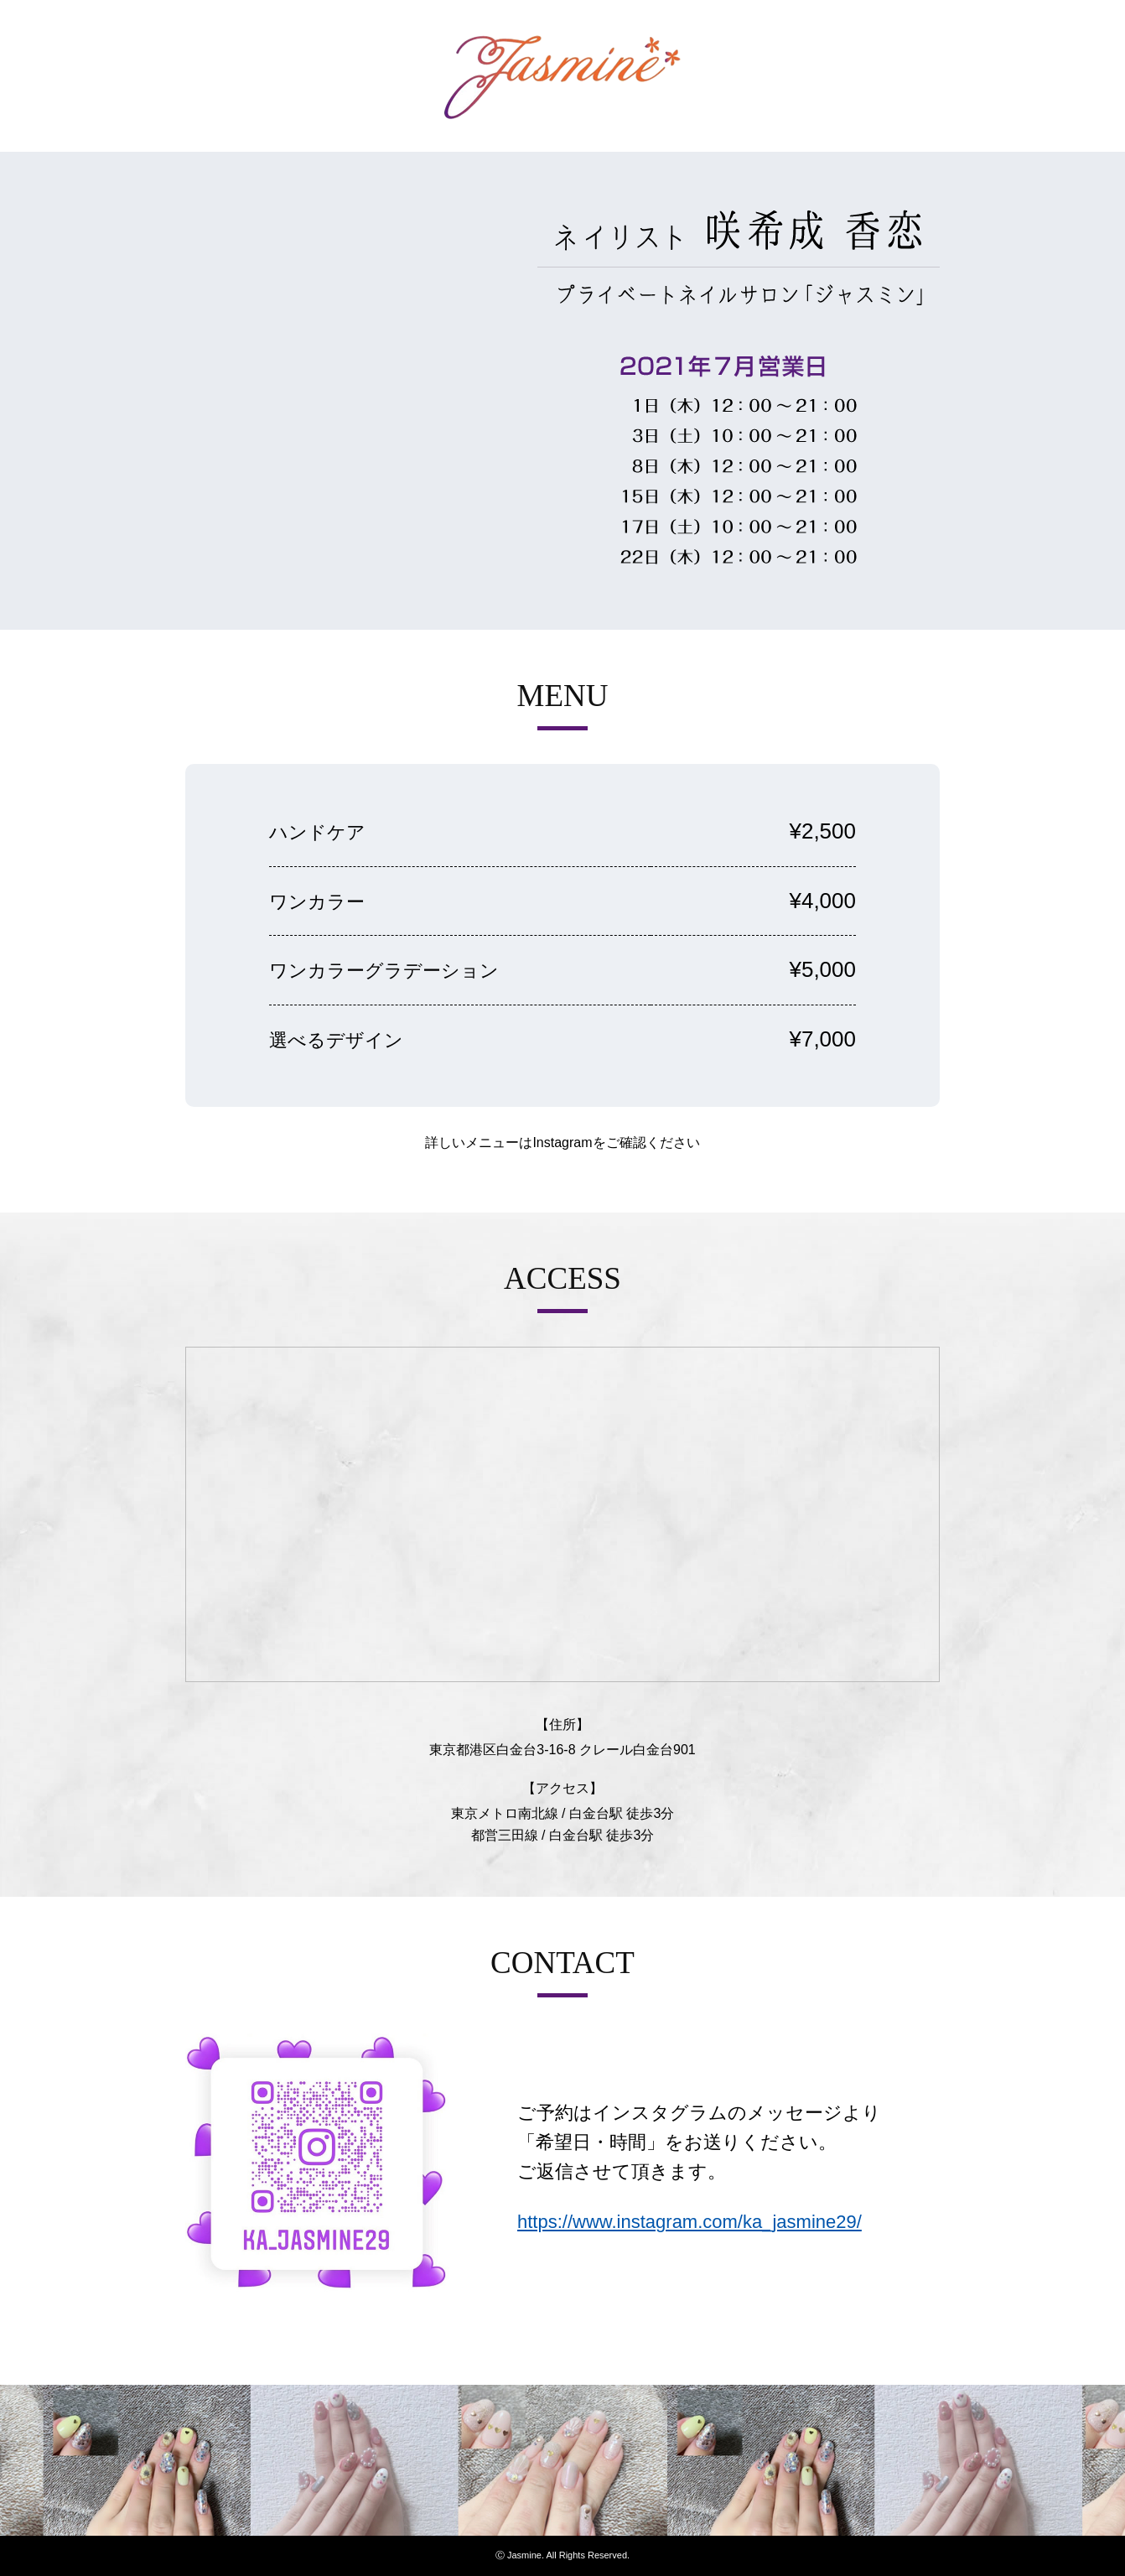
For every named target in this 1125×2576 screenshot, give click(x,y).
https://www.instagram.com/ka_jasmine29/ (689, 2221)
